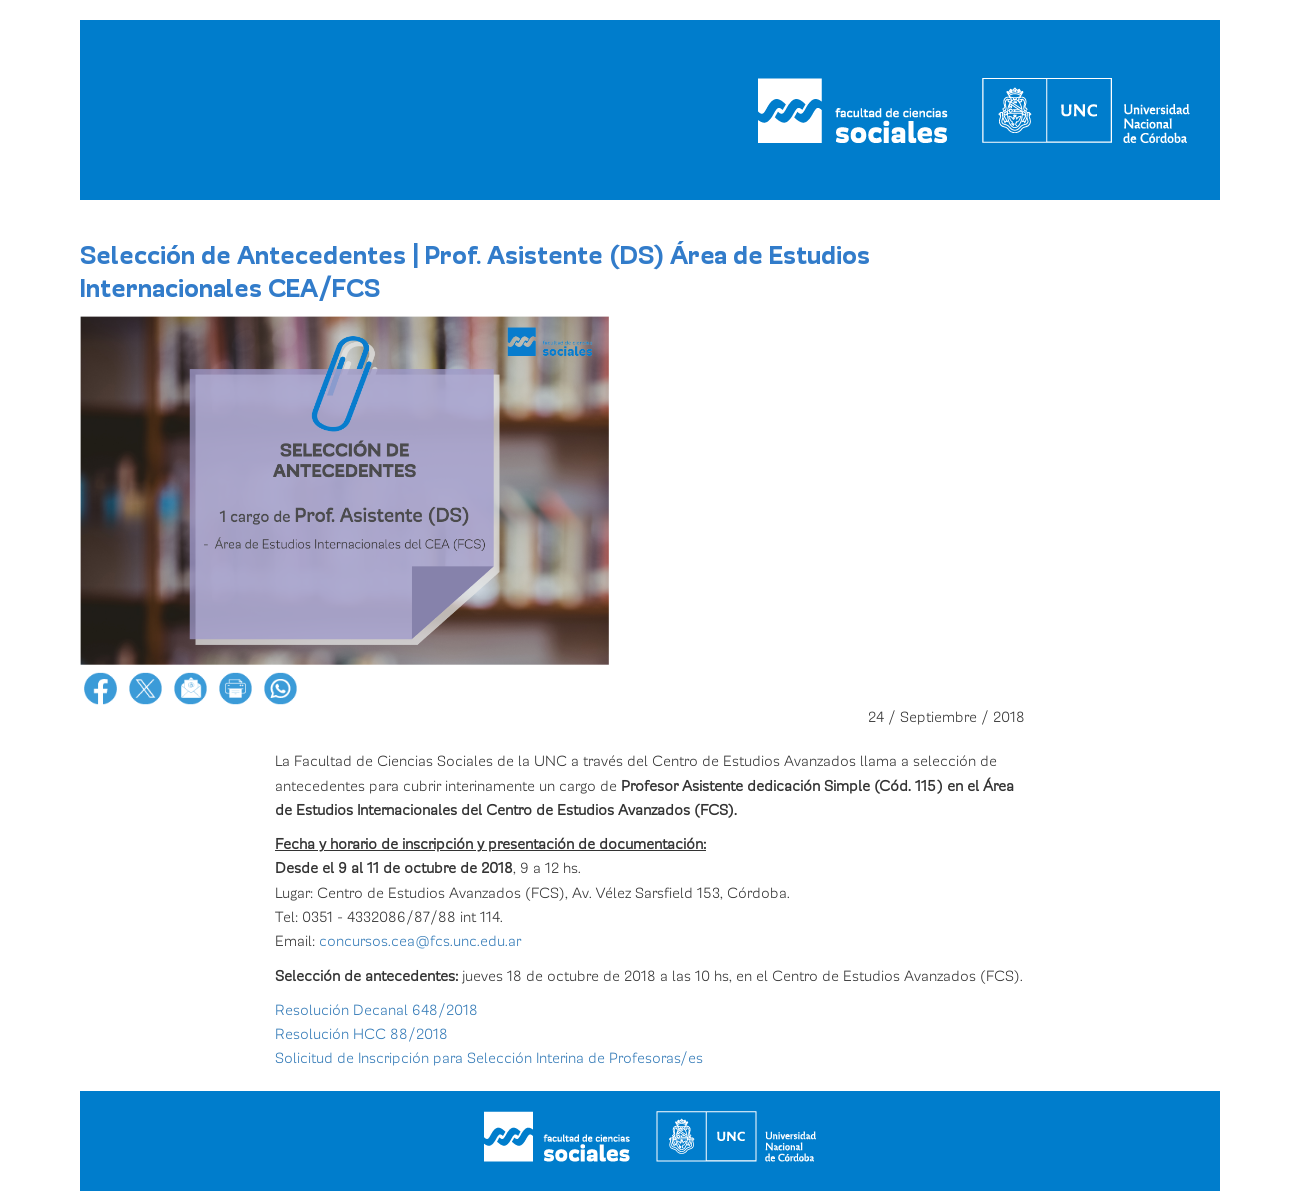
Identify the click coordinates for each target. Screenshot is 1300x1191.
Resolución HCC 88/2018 (361, 1034)
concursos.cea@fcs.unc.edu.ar (418, 941)
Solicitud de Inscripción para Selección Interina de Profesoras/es (489, 1058)
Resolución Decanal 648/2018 (376, 1010)
